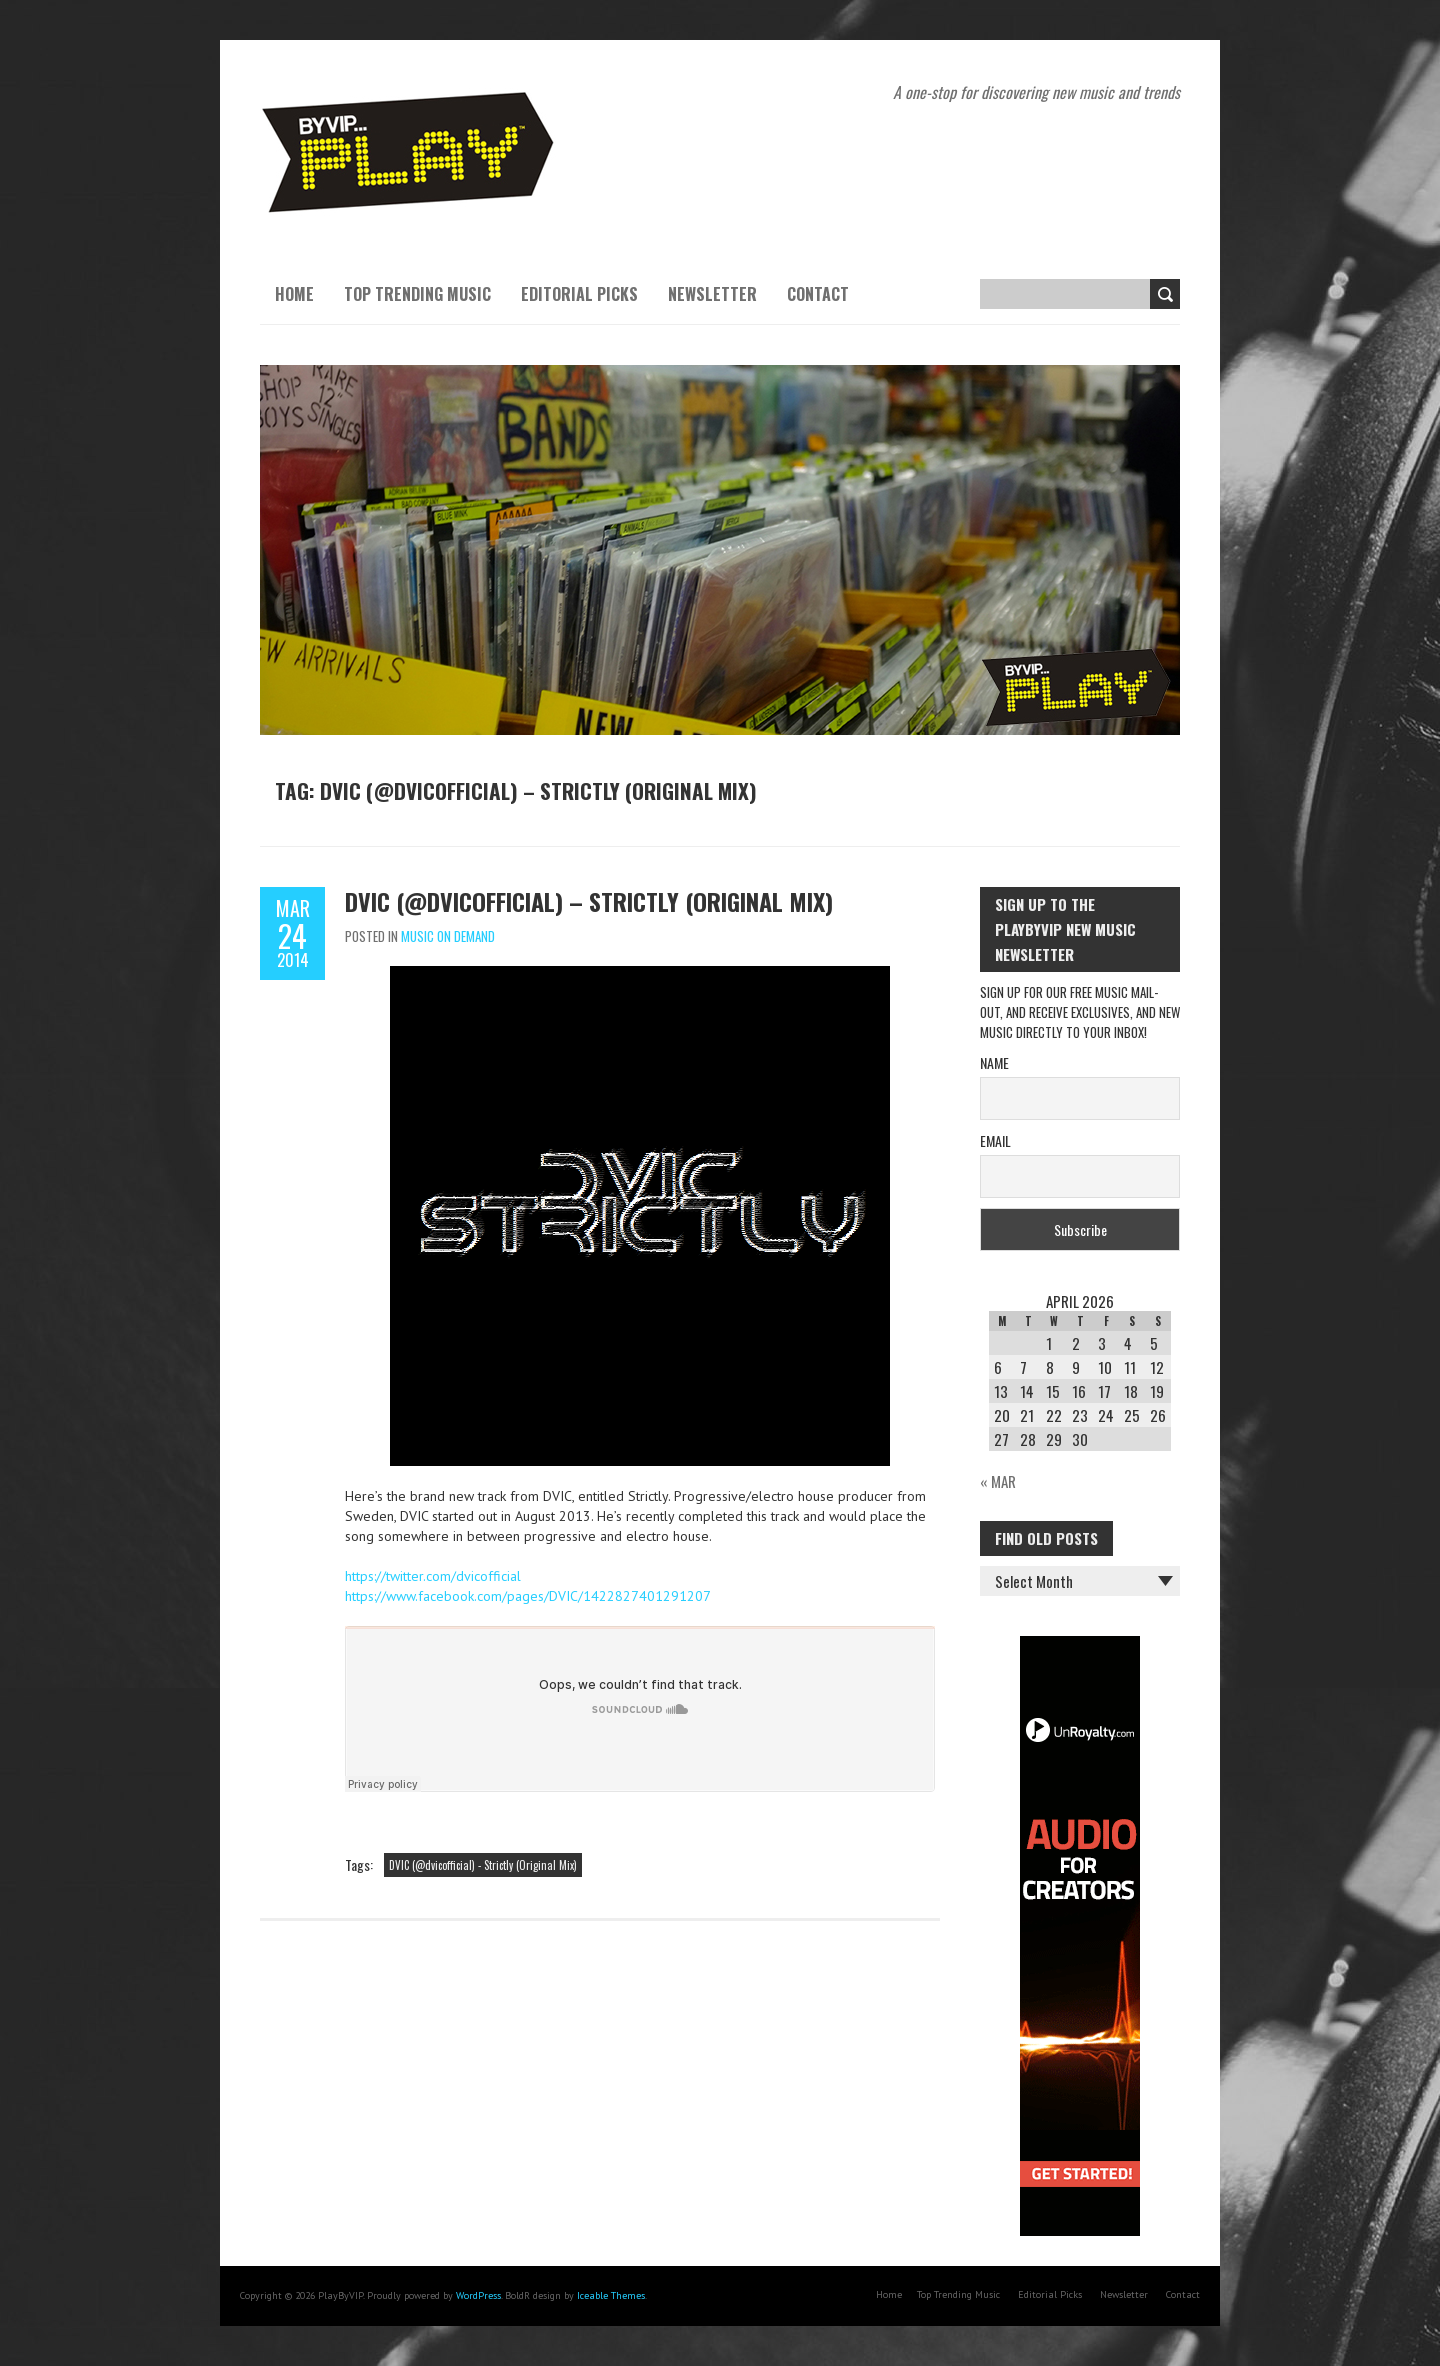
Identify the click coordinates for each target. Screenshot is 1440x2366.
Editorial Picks (579, 294)
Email (995, 1140)
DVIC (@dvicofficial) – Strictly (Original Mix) (589, 901)
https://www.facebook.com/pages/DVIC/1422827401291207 (528, 1596)
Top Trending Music (417, 294)
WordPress (478, 2295)
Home (294, 294)
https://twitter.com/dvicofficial (433, 1576)
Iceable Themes (611, 2295)
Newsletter (712, 294)
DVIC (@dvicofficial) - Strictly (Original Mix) (483, 1865)
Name (994, 1062)
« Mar (998, 1481)
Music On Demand (448, 936)
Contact (818, 294)
